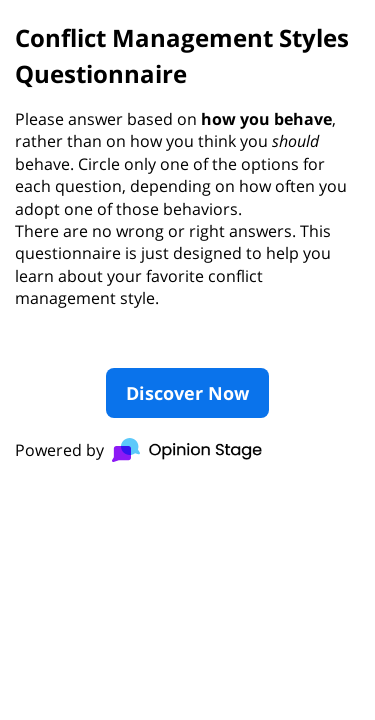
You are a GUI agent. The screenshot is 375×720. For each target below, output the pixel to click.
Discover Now (187, 393)
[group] (187, 244)
